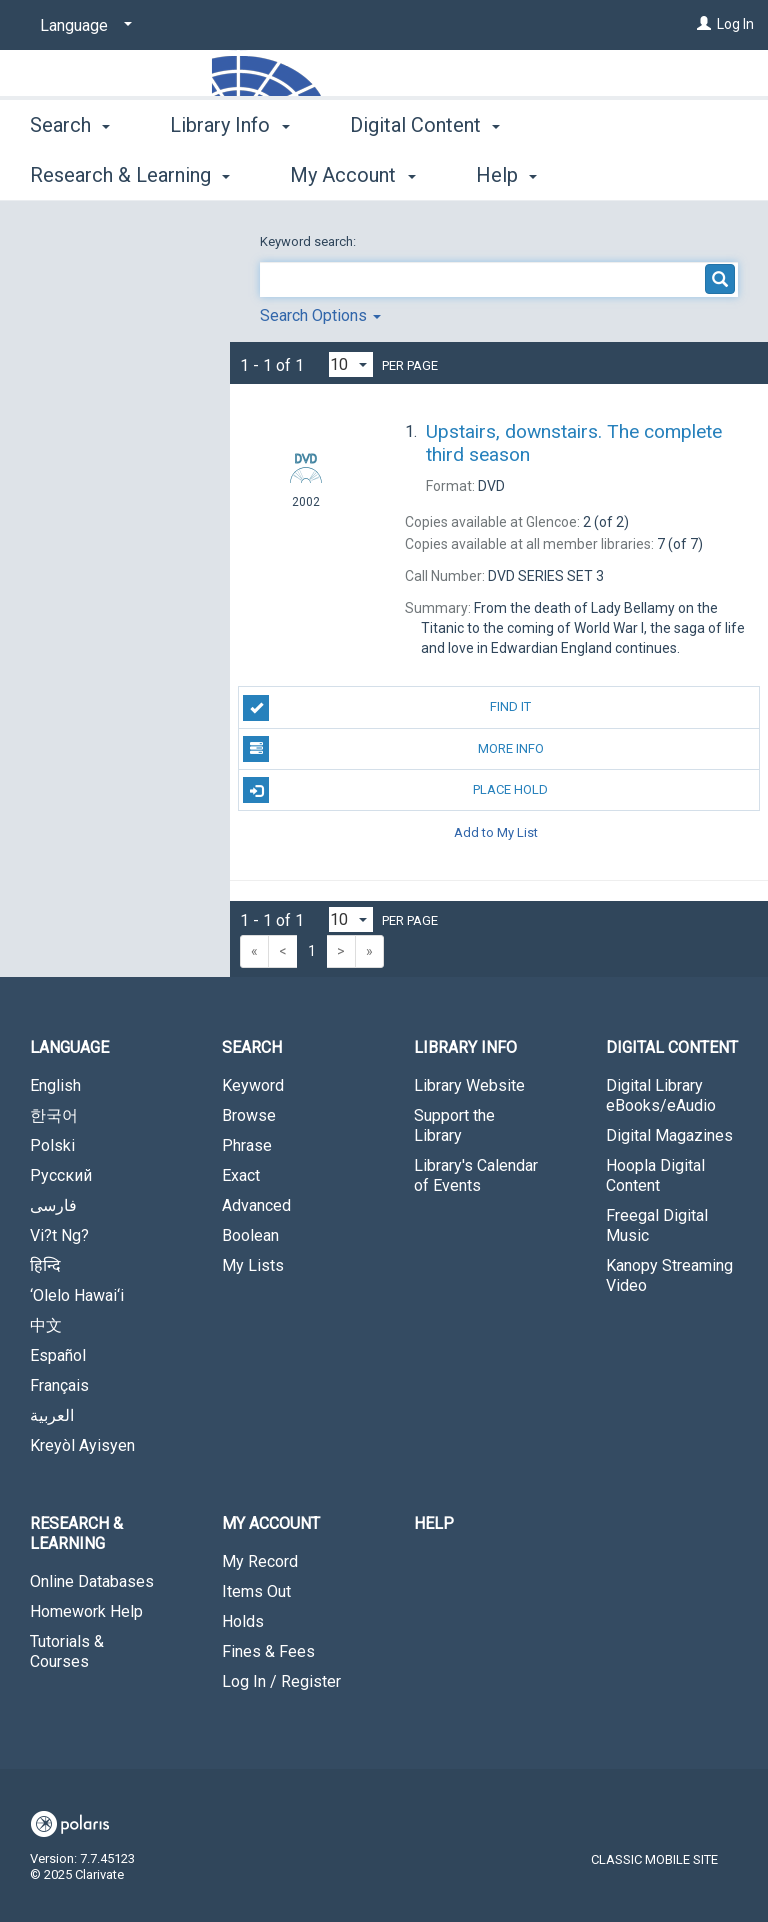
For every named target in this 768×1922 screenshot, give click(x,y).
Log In (735, 24)
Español (58, 1355)
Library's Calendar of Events (476, 1175)
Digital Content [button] (425, 172)
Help (434, 1523)
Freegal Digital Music (657, 1225)
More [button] (599, 175)
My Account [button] (271, 1523)
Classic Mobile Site (654, 1859)
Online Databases (92, 1581)
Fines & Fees (268, 1651)
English (55, 1085)
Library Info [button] (229, 172)
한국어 (54, 1115)
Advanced (256, 1205)
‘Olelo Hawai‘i (77, 1295)
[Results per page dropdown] (351, 364)
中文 (46, 1325)
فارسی (53, 1205)
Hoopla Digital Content (655, 1175)
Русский (61, 1175)
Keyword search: (309, 241)
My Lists (253, 1265)
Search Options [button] (320, 315)
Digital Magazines (669, 1135)
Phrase (247, 1145)
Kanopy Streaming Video (669, 1275)
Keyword (253, 1085)
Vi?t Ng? (59, 1235)
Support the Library (454, 1125)
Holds (243, 1621)
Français (59, 1385)
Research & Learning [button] (76, 1533)
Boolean (250, 1235)
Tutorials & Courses (67, 1651)
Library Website (469, 1085)
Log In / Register (281, 1681)
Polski (52, 1145)
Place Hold (395, 790)
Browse (249, 1115)
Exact (241, 1175)
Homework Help (86, 1611)
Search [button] (70, 172)
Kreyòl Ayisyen (82, 1445)
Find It (387, 708)
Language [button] (69, 1047)
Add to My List (496, 831)
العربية (52, 1415)
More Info (393, 749)
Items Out (256, 1591)
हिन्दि (45, 1265)
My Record (260, 1561)
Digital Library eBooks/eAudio (661, 1095)
